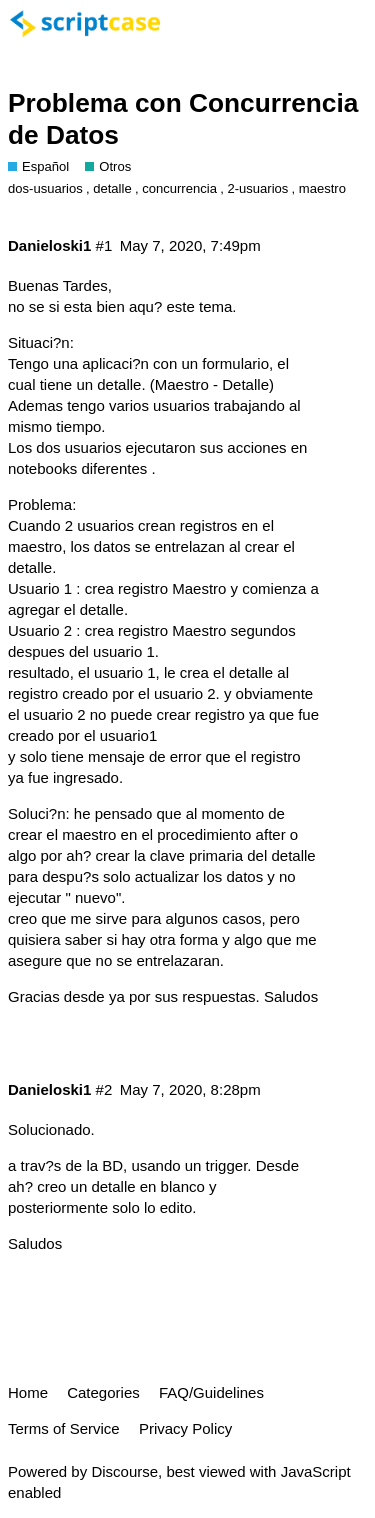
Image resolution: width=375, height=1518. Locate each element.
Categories (103, 1392)
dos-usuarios (45, 188)
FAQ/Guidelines (211, 1392)
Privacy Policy (185, 1428)
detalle (112, 188)
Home (28, 1392)
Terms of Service (64, 1428)
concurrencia (179, 188)
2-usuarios (257, 188)
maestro (322, 188)
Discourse (124, 1471)
